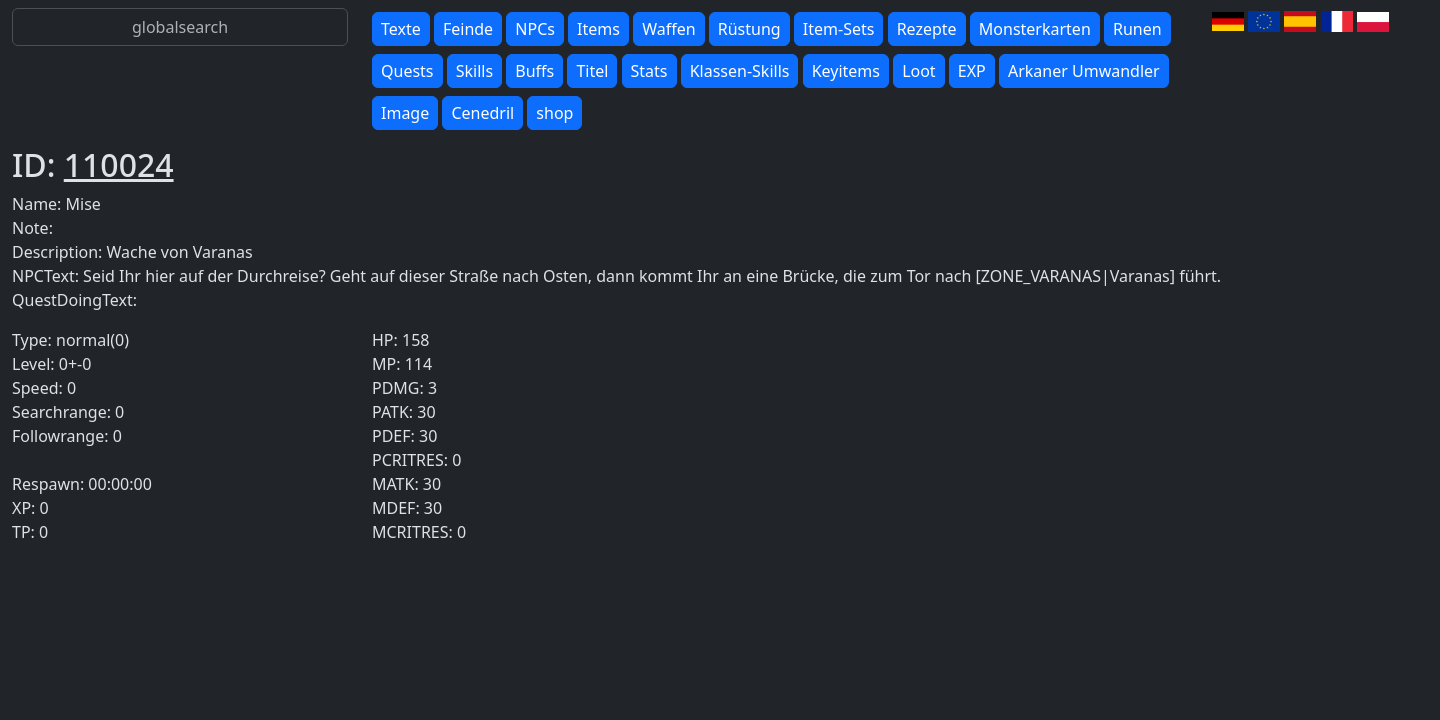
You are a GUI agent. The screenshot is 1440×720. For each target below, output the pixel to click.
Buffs (534, 71)
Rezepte (927, 29)
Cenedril (482, 113)
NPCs (535, 29)
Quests (407, 71)
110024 (119, 164)
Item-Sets (839, 29)
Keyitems (846, 71)
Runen (1137, 29)
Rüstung (749, 29)
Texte (401, 29)
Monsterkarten (1035, 29)
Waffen (668, 29)
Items (598, 29)
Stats (649, 71)
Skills (474, 71)
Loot (919, 71)
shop (554, 113)
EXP (972, 71)
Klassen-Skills (740, 71)
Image (405, 113)
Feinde (468, 29)
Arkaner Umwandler (1084, 71)
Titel (592, 71)
